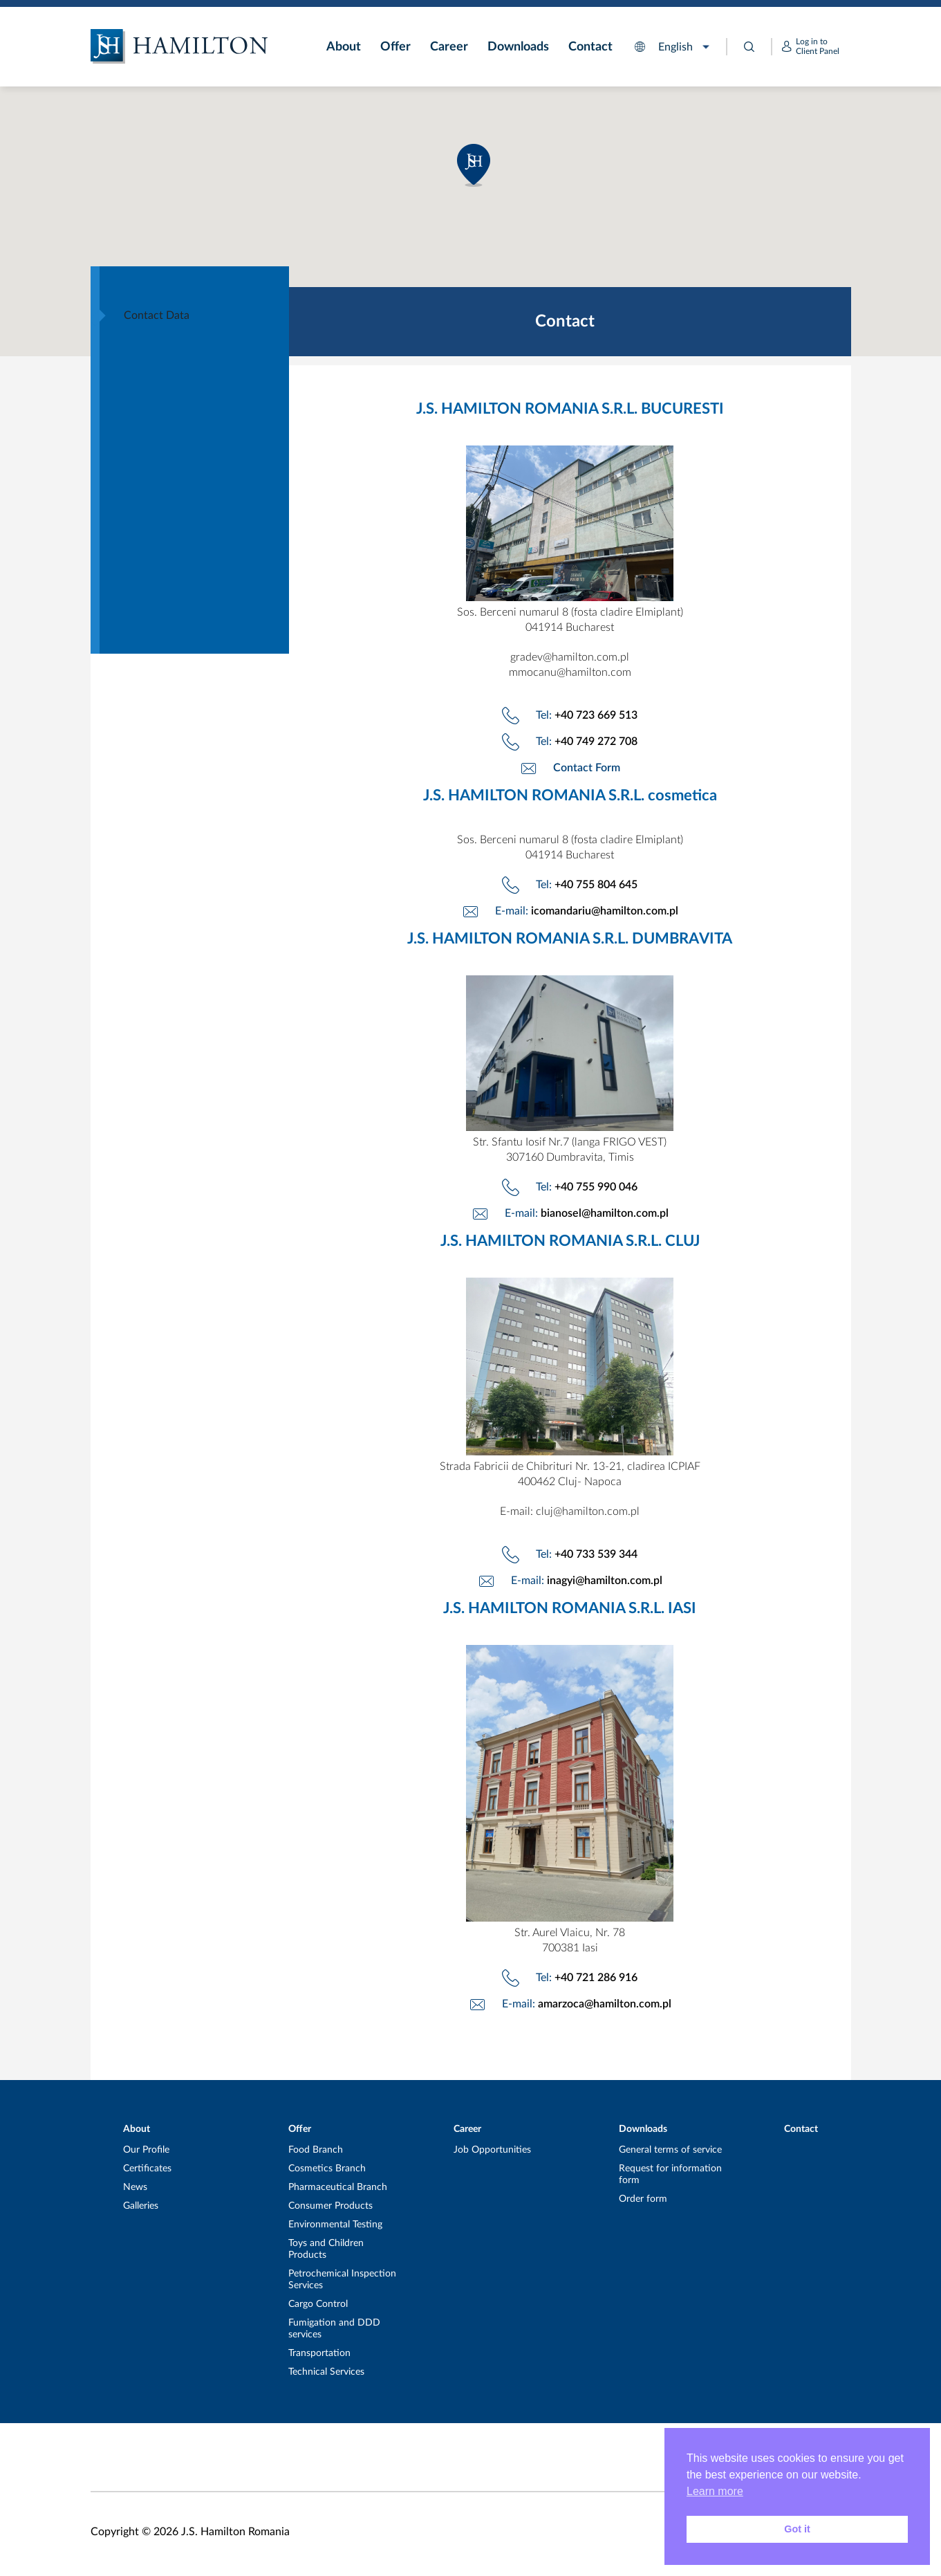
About (343, 47)
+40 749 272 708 (596, 741)
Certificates (147, 2168)
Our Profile (146, 2150)
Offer (395, 47)
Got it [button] (797, 2528)
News (135, 2187)
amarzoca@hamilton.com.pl (604, 2003)
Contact (590, 47)
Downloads (518, 47)
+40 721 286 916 (596, 1977)
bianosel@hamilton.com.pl (605, 1213)
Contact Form (586, 767)
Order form (643, 2199)
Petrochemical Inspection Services (342, 2279)
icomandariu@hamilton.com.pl (604, 911)
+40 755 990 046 (596, 1187)
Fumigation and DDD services (334, 2328)
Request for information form (670, 2174)
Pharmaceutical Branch (337, 2187)
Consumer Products (330, 2206)
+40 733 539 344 (596, 1554)
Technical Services (326, 2372)
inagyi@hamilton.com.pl (604, 1580)
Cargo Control (318, 2304)
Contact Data (156, 315)
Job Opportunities (492, 2150)
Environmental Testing (335, 2224)
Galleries (140, 2206)
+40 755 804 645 (596, 884)
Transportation (319, 2353)
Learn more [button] (715, 2491)
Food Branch (315, 2150)
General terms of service (670, 2150)
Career (449, 47)
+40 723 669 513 (596, 715)
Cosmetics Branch (327, 2168)
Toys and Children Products (326, 2249)
